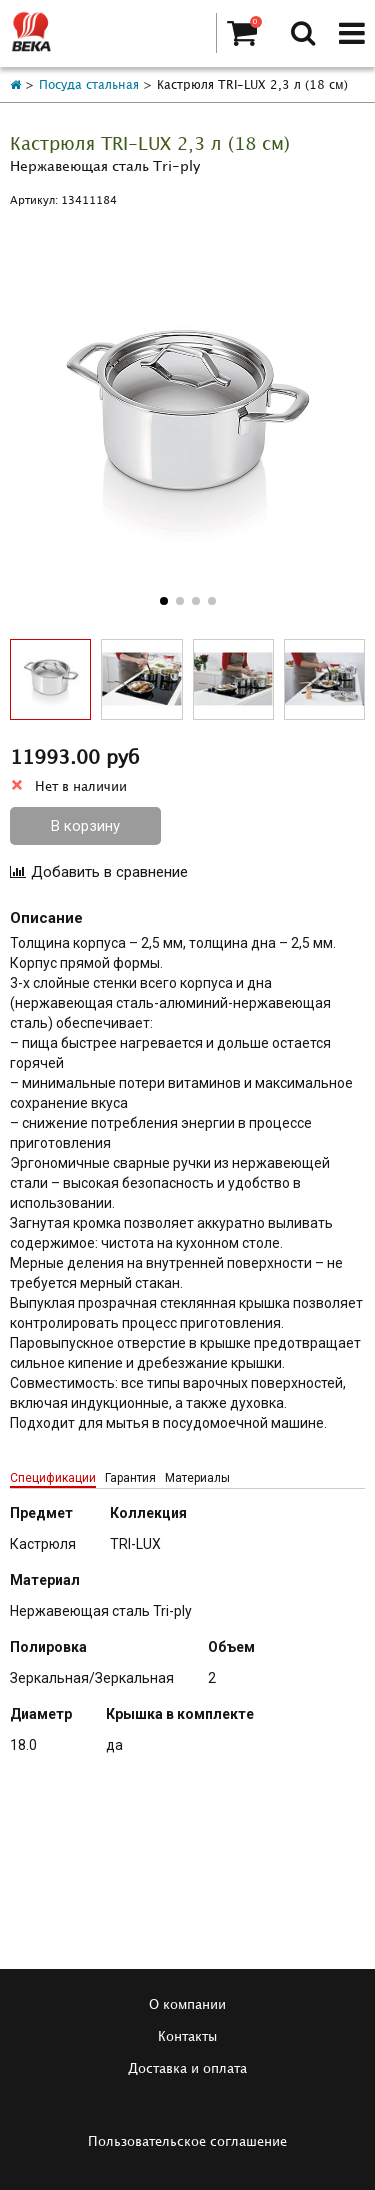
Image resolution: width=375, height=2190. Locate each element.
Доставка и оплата (187, 2069)
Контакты (187, 2037)
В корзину (85, 826)
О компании (187, 2005)
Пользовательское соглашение (187, 2142)
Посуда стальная (89, 85)
